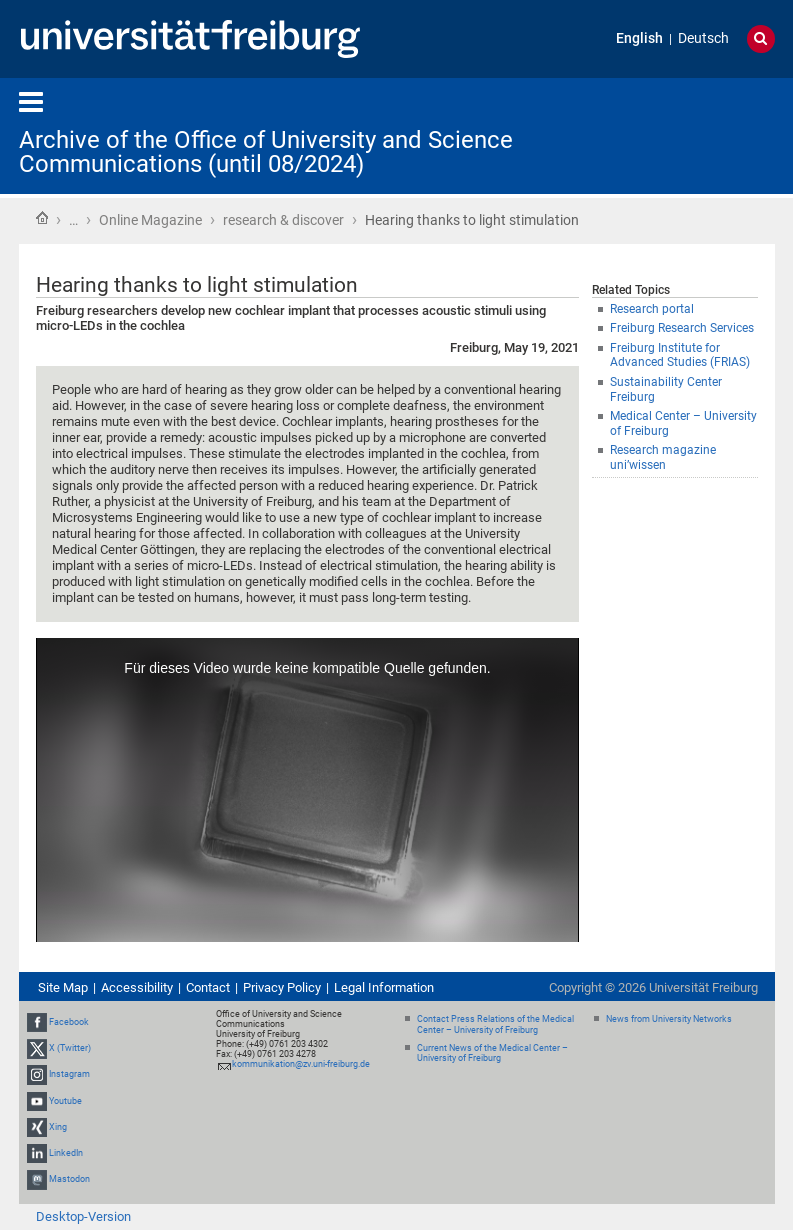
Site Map (63, 987)
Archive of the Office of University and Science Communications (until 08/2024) (266, 152)
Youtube (65, 1101)
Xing (58, 1127)
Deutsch (703, 38)
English (639, 38)
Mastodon (69, 1179)
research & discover (283, 220)
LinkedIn (66, 1153)
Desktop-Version (83, 1216)
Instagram (69, 1074)
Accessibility (137, 987)
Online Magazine (150, 220)
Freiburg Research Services (682, 328)
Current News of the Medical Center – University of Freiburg (492, 1053)
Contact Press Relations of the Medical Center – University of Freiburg (495, 1024)
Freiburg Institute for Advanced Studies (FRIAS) (680, 355)
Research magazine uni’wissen (663, 457)
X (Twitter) (70, 1048)
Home (42, 218)
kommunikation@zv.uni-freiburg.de (301, 1064)
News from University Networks (669, 1019)
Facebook (69, 1022)
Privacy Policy (282, 987)
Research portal (652, 309)
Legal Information (384, 987)
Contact (208, 987)
